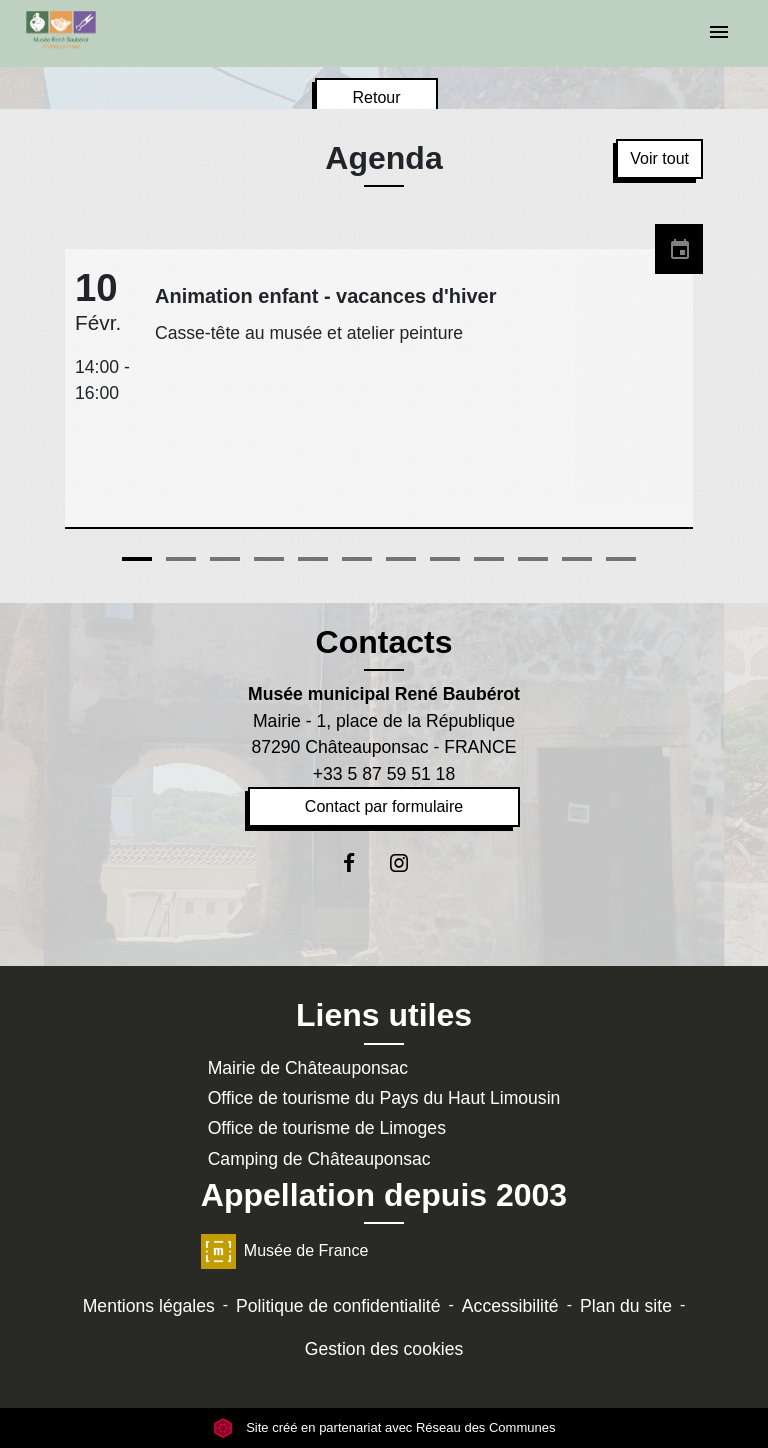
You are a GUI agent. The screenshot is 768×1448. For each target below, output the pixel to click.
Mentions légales (149, 1306)
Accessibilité (510, 1306)
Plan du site (626, 1306)
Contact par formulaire (384, 806)
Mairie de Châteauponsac (308, 1068)
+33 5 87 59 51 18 (384, 774)
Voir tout (659, 158)
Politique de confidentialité (338, 1306)
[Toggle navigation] (719, 33)
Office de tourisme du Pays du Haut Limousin (384, 1098)
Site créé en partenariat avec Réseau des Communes (384, 1427)
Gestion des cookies (384, 1349)
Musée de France (285, 1250)
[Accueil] (61, 30)
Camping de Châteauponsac (319, 1159)
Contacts (384, 642)
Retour (376, 97)
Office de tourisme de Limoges (327, 1128)
